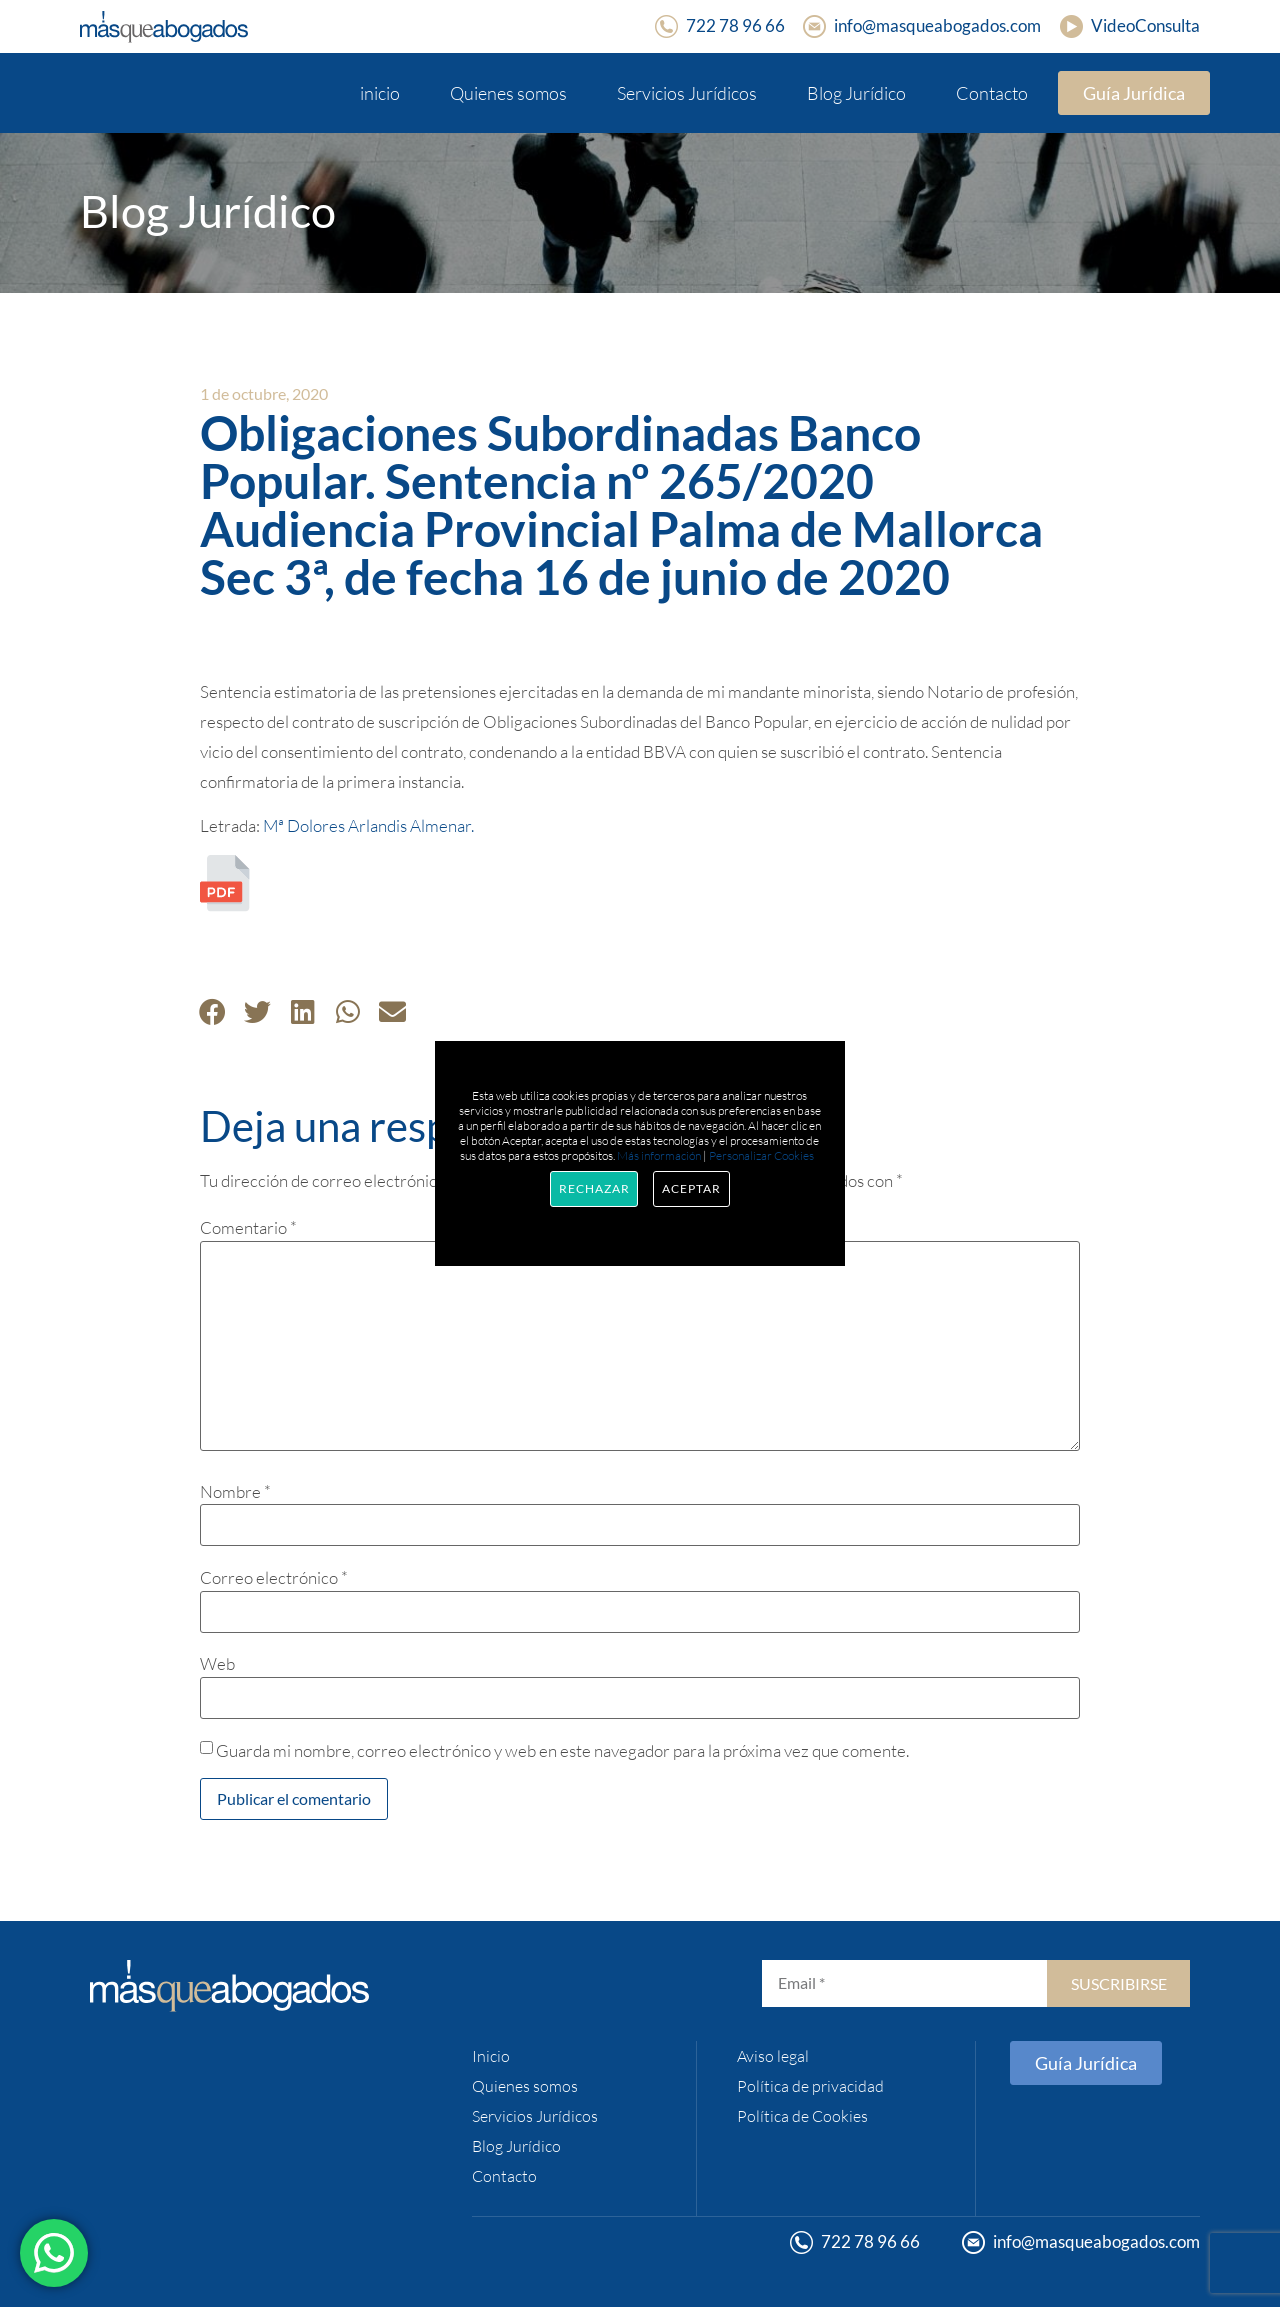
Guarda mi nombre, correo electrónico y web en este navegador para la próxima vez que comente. (562, 1750)
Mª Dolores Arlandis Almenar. (368, 825)
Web (217, 1663)
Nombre (235, 1491)
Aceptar (691, 1188)
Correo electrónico (274, 1577)
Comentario (248, 1227)
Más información (659, 1155)
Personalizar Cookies (761, 1155)
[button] (212, 1011)
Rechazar (594, 1188)
